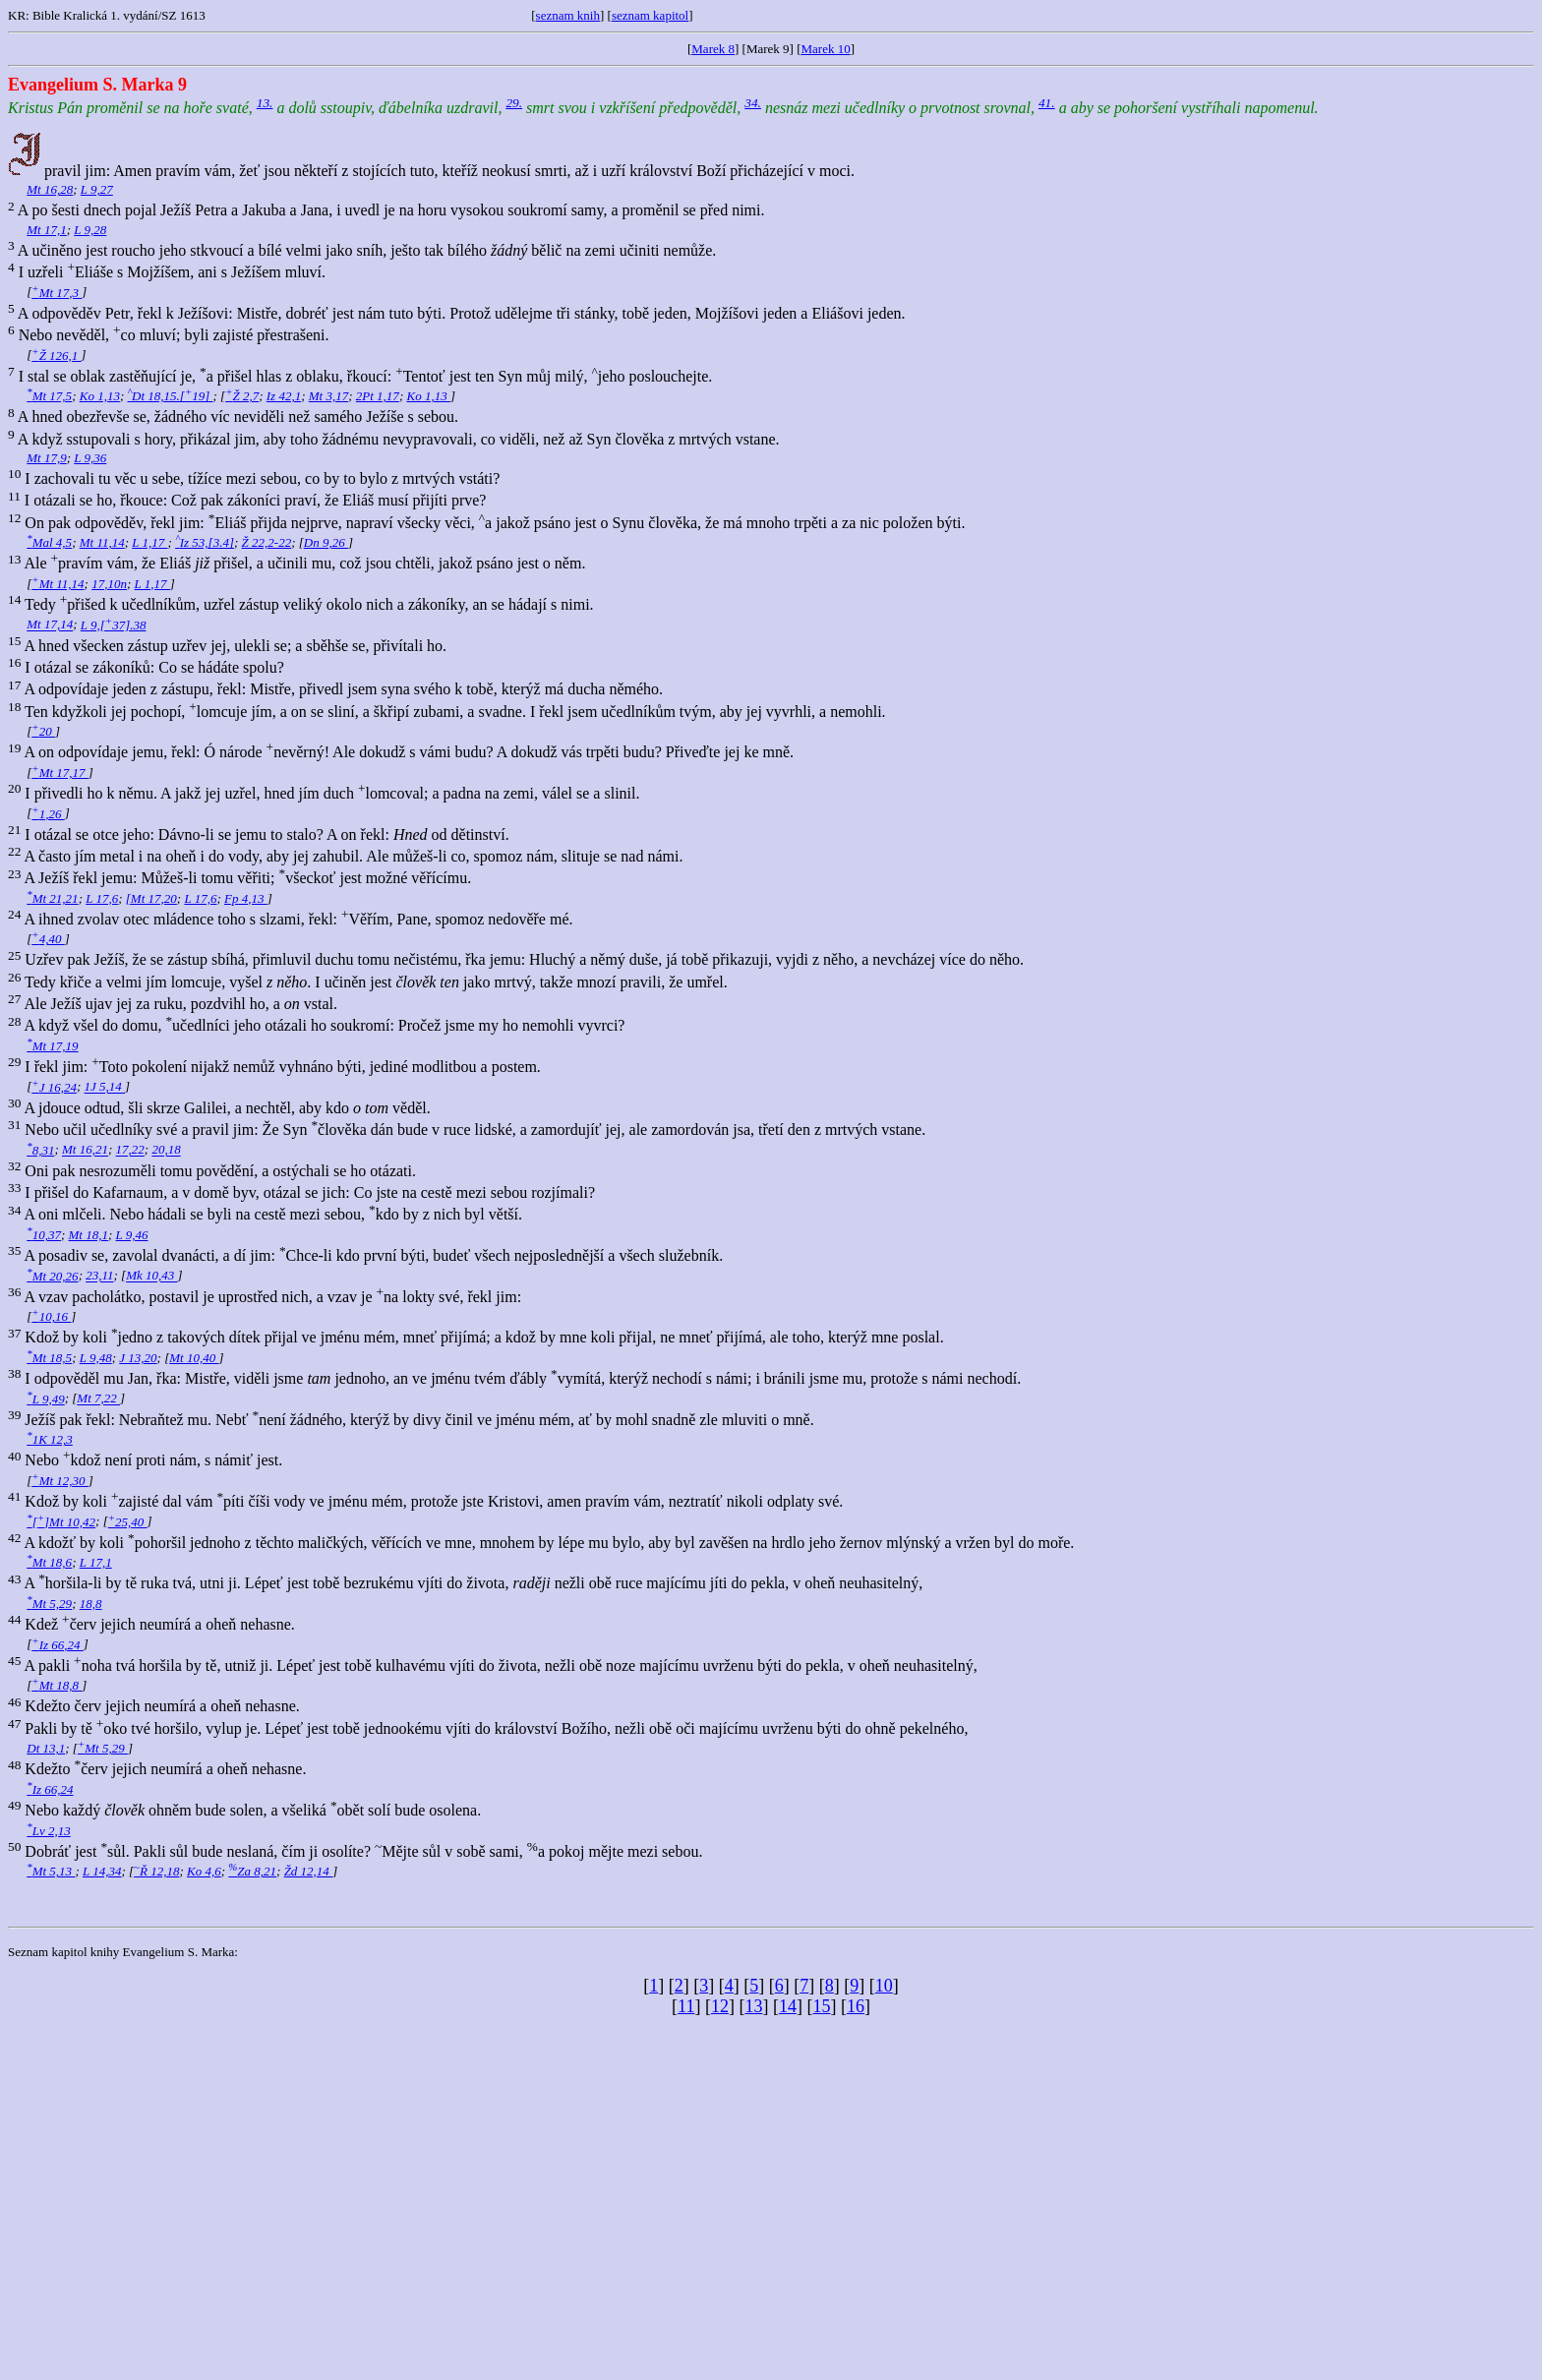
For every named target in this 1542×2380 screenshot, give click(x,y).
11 (686, 2006)
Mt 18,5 (49, 1357)
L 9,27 (97, 189)
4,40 (47, 938)
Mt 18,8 (56, 1685)
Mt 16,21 (85, 1150)
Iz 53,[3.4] (204, 542)
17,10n (109, 583)
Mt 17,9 (46, 457)
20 (43, 731)
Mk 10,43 (151, 1276)
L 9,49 (45, 1399)
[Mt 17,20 (151, 898)
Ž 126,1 (56, 355)
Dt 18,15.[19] (169, 395)
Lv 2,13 (48, 1830)
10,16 (51, 1316)
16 (855, 2006)
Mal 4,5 (49, 542)
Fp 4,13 (245, 898)
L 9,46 (132, 1234)
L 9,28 (90, 229)
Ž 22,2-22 (267, 542)
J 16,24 (54, 1087)
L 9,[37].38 (114, 625)
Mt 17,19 (52, 1046)
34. (752, 102)
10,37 (44, 1234)
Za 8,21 (252, 1871)
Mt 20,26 (52, 1276)
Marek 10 (826, 48)
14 (788, 2006)
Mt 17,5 (49, 395)
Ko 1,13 (100, 395)
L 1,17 (149, 542)
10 (884, 1985)
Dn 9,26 (326, 542)
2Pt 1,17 (377, 395)
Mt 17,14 (50, 625)
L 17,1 (96, 1562)
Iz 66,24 (57, 1644)
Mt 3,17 (328, 395)
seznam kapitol (650, 15)
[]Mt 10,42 (61, 1522)
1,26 (47, 813)
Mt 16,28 (50, 189)
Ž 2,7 (242, 395)
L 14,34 (102, 1871)
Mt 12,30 (60, 1480)
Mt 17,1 (46, 229)
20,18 (165, 1150)
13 (753, 2006)
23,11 (99, 1276)
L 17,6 (102, 898)
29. (513, 102)
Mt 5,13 (51, 1871)
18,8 (91, 1603)
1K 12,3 (50, 1439)
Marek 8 (713, 48)
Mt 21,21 (52, 898)
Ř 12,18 (156, 1871)
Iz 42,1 (284, 395)
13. (265, 102)
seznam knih (568, 15)
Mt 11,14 (102, 542)
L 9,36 (90, 457)
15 (821, 2006)
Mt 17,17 (60, 772)
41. (1046, 102)
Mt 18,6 (49, 1562)
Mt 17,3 (56, 292)
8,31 (40, 1150)
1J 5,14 (105, 1087)
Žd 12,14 (308, 1871)
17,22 (130, 1150)
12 (720, 2006)
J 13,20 (137, 1357)
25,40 (128, 1522)
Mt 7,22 (98, 1399)
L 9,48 (96, 1357)
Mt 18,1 (88, 1234)
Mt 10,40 (193, 1357)
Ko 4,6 (204, 1871)
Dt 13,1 (46, 1748)
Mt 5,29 (49, 1603)
